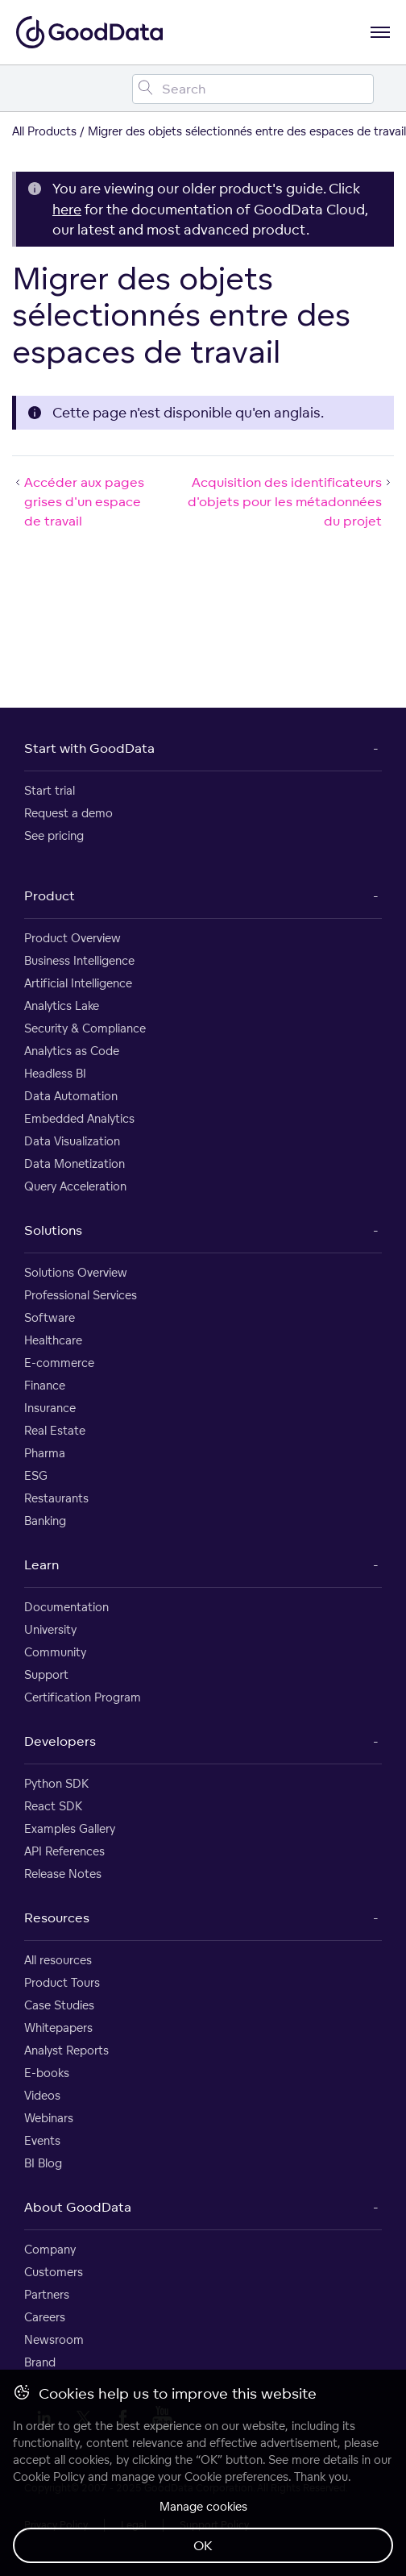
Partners (46, 2294)
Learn (41, 1564)
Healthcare (53, 1340)
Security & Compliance (85, 1028)
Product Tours (62, 1982)
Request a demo (68, 813)
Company (50, 2249)
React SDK (53, 1806)
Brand (40, 2362)
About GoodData (77, 2207)
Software (49, 1317)
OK (203, 2545)
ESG (36, 1475)
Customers (53, 2272)
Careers (44, 2317)
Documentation (66, 1607)
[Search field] (253, 89)
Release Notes (63, 1873)
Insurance (50, 1408)
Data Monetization (74, 1163)
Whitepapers (58, 2027)
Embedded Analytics (79, 1118)
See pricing (54, 835)
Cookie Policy (49, 2476)
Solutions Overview (75, 1272)
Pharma (44, 1453)
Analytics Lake (61, 1005)
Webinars (48, 2118)
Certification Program (82, 1697)
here (66, 209)
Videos (42, 2095)
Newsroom (54, 2339)
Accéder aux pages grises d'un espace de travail (78, 501)
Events (42, 2140)
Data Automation (71, 1096)
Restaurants (56, 1498)
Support (46, 1674)
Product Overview (72, 938)
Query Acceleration (75, 1186)
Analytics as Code (71, 1050)
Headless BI (55, 1073)
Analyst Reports (66, 2050)
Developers (60, 1741)
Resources (56, 1917)
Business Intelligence (79, 960)
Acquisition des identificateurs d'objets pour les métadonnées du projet (291, 501)
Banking (45, 1520)
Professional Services (80, 1295)
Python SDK (56, 1783)
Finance (44, 1385)
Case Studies (59, 2005)
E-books (46, 2072)
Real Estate (54, 1430)
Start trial (49, 790)
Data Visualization (72, 1141)
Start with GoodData (89, 748)
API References (64, 1851)
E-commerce (59, 1362)
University (50, 1629)
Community (55, 1652)
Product (49, 895)
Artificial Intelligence (78, 983)
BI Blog (43, 2163)
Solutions (53, 1230)
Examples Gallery (69, 1828)
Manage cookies (203, 2506)
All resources (58, 1960)
